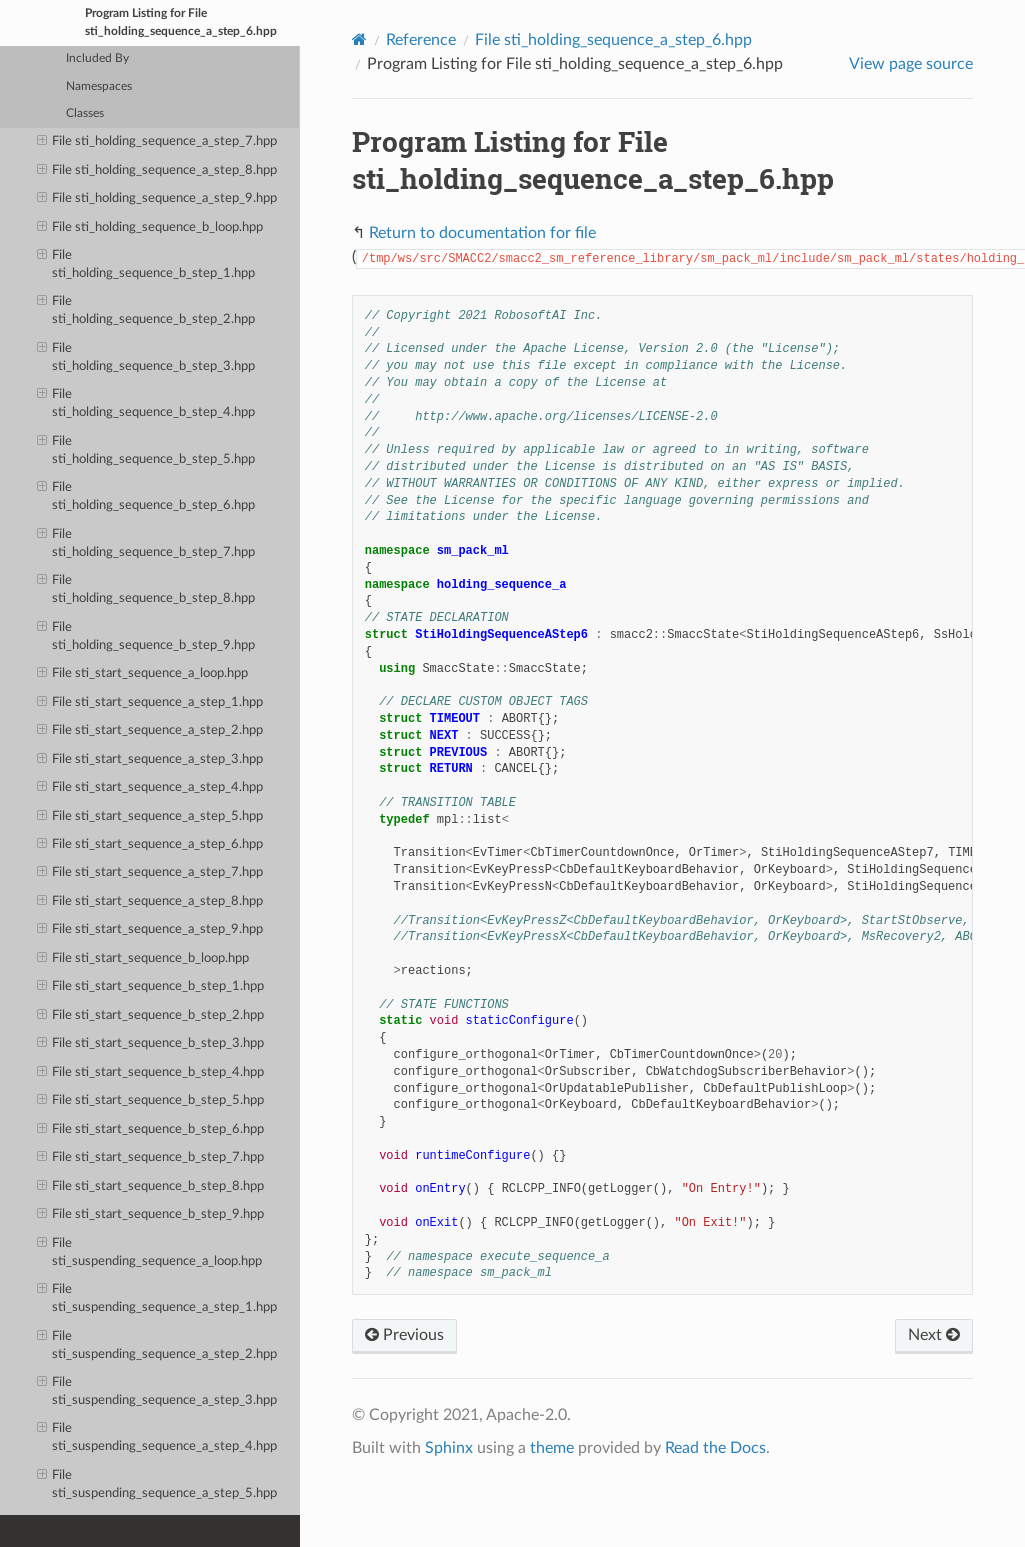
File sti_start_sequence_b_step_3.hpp (151, 1044)
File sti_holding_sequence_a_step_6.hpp (613, 40)
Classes (85, 113)
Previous (404, 1335)
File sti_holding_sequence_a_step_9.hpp (157, 199)
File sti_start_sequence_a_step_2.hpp (150, 731)
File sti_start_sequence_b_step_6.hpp (151, 1130)
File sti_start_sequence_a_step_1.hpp (150, 703)
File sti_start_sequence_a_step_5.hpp (150, 817)
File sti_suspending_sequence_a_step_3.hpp (157, 1390)
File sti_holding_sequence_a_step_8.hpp (157, 171)
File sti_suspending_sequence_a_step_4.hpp (157, 1436)
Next (934, 1335)
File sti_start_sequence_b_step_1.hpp (151, 987)
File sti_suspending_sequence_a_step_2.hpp (157, 1344)
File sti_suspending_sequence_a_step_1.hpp (157, 1297)
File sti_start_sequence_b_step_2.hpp (151, 1016)
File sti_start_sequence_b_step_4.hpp (151, 1073)
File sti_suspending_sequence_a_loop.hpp (150, 1251)
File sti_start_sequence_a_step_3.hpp (150, 760)
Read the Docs (715, 1448)
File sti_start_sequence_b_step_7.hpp (151, 1158)
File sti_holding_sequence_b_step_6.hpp (146, 495)
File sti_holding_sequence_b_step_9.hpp (146, 635)
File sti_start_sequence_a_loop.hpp (143, 674)
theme (552, 1448)
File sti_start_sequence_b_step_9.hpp (151, 1215)
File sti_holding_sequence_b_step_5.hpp (146, 449)
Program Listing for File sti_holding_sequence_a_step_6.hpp (181, 22)
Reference (421, 40)
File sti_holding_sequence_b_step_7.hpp (146, 542)
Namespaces (99, 86)
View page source (911, 64)
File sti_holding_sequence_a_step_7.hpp (157, 142)
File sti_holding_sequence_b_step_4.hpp (146, 402)
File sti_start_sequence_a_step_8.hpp (150, 902)
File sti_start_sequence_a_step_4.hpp (150, 788)
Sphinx (449, 1448)
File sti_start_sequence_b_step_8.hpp (151, 1187)
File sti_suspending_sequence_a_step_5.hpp (157, 1483)
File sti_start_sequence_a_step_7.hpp (150, 873)
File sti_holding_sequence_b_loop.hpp (150, 228)
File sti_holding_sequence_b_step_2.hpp (146, 309)
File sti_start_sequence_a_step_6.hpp (150, 845)
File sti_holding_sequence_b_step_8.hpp (146, 588)
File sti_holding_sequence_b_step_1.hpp (146, 263)
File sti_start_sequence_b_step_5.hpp (151, 1101)
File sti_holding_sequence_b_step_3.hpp (146, 356)
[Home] (359, 39)
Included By (97, 58)
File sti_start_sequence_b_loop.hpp (143, 959)
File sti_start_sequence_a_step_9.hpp (150, 930)
